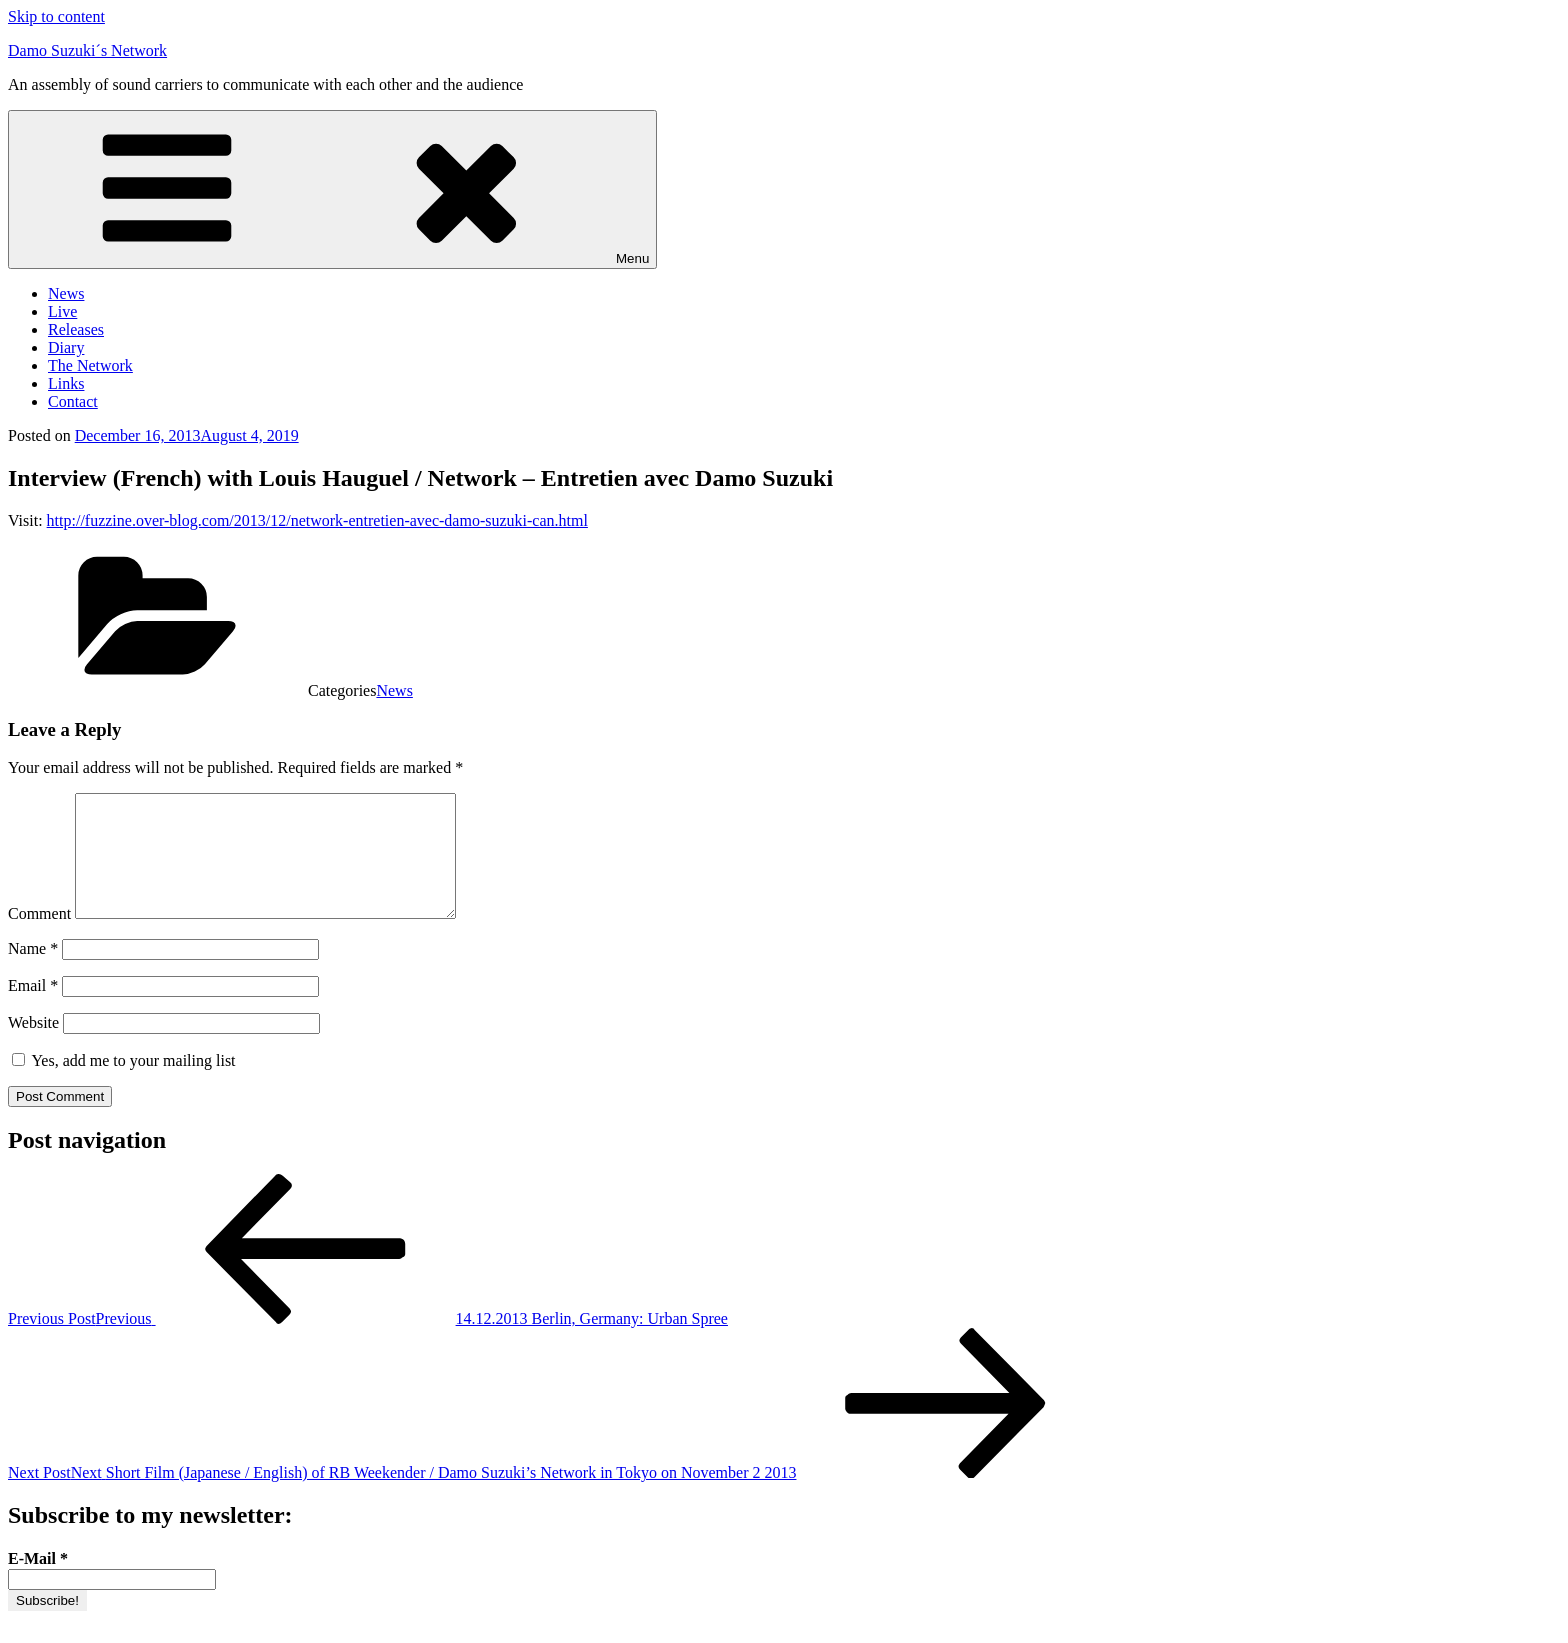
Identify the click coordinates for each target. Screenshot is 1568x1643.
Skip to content (56, 16)
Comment (39, 937)
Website (33, 1046)
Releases (76, 329)
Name (33, 972)
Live (62, 311)
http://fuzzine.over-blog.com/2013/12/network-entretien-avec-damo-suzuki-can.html (317, 520)
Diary (66, 347)
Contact (73, 401)
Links (66, 383)
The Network (90, 365)
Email (33, 1009)
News (66, 293)
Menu (332, 189)
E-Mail (38, 1582)
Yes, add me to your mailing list (124, 1084)
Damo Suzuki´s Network (87, 50)
